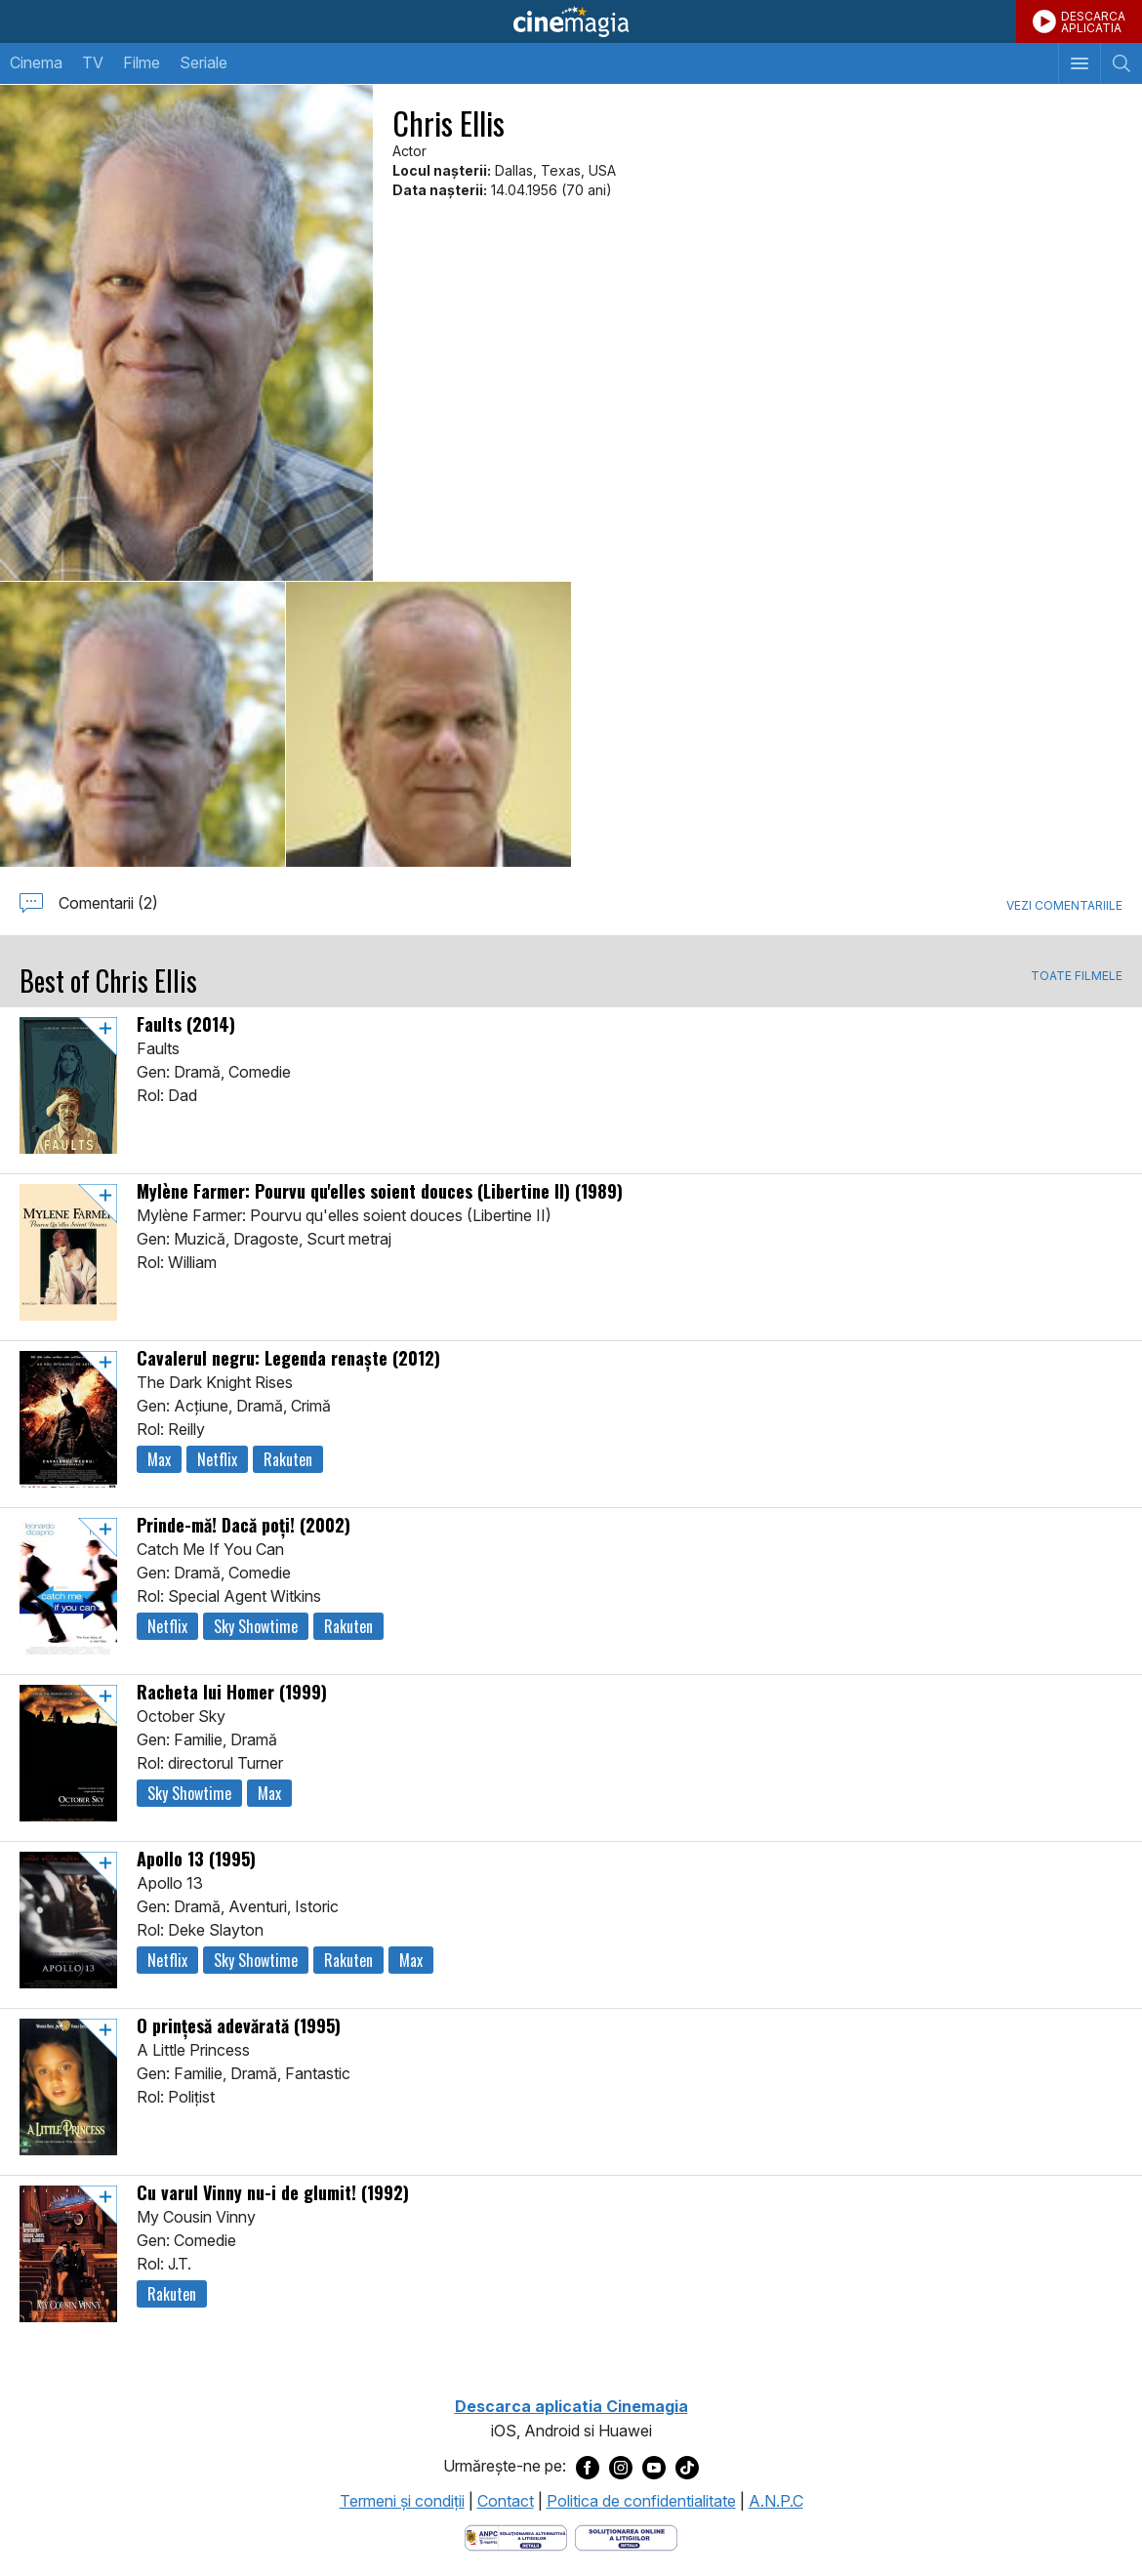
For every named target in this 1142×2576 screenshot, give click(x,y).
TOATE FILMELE (1076, 976)
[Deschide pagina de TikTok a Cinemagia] (687, 2466)
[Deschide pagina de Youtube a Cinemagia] (654, 2466)
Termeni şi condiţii (402, 2501)
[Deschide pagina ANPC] (516, 2537)
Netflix (217, 1459)
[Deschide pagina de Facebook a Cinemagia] (587, 2466)
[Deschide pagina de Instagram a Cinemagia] (620, 2466)
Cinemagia (571, 21)
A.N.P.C (776, 2501)
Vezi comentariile (1064, 905)
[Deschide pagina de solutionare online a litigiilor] (626, 2537)
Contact (505, 2501)
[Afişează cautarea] (1121, 63)
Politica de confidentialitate (641, 2501)
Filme (141, 62)
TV (92, 62)
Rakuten (288, 1459)
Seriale (203, 62)
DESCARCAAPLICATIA (1093, 22)
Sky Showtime (256, 1626)
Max (159, 1459)
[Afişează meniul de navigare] (1079, 63)
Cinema (36, 62)
